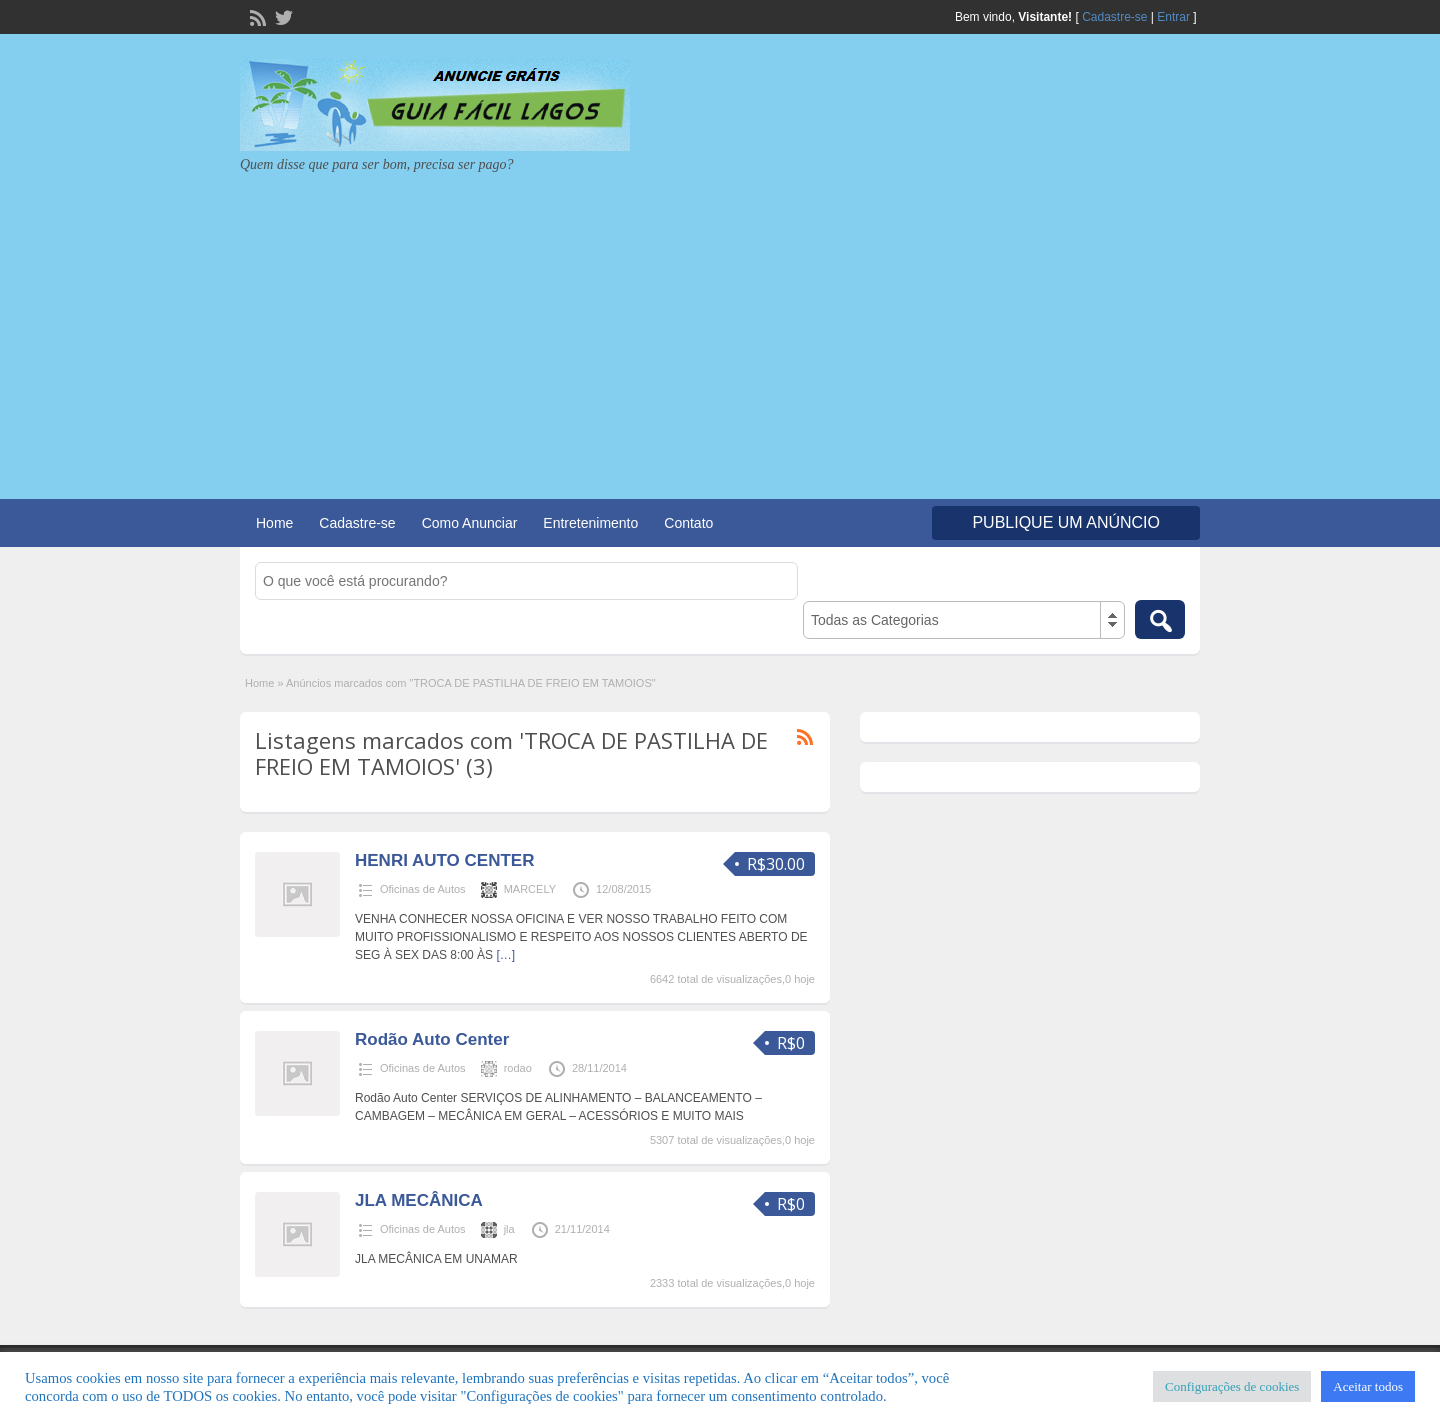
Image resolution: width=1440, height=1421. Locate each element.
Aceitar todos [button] (1368, 1386)
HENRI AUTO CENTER (444, 860)
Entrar (1173, 17)
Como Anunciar (470, 523)
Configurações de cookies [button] (1232, 1386)
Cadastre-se (1114, 17)
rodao (518, 1068)
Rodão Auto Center (432, 1039)
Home (274, 523)
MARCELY (530, 889)
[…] (505, 955)
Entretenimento (590, 523)
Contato (688, 523)
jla (509, 1229)
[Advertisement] (720, 324)
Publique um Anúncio (1066, 522)
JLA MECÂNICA (419, 1200)
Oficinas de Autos (423, 889)
